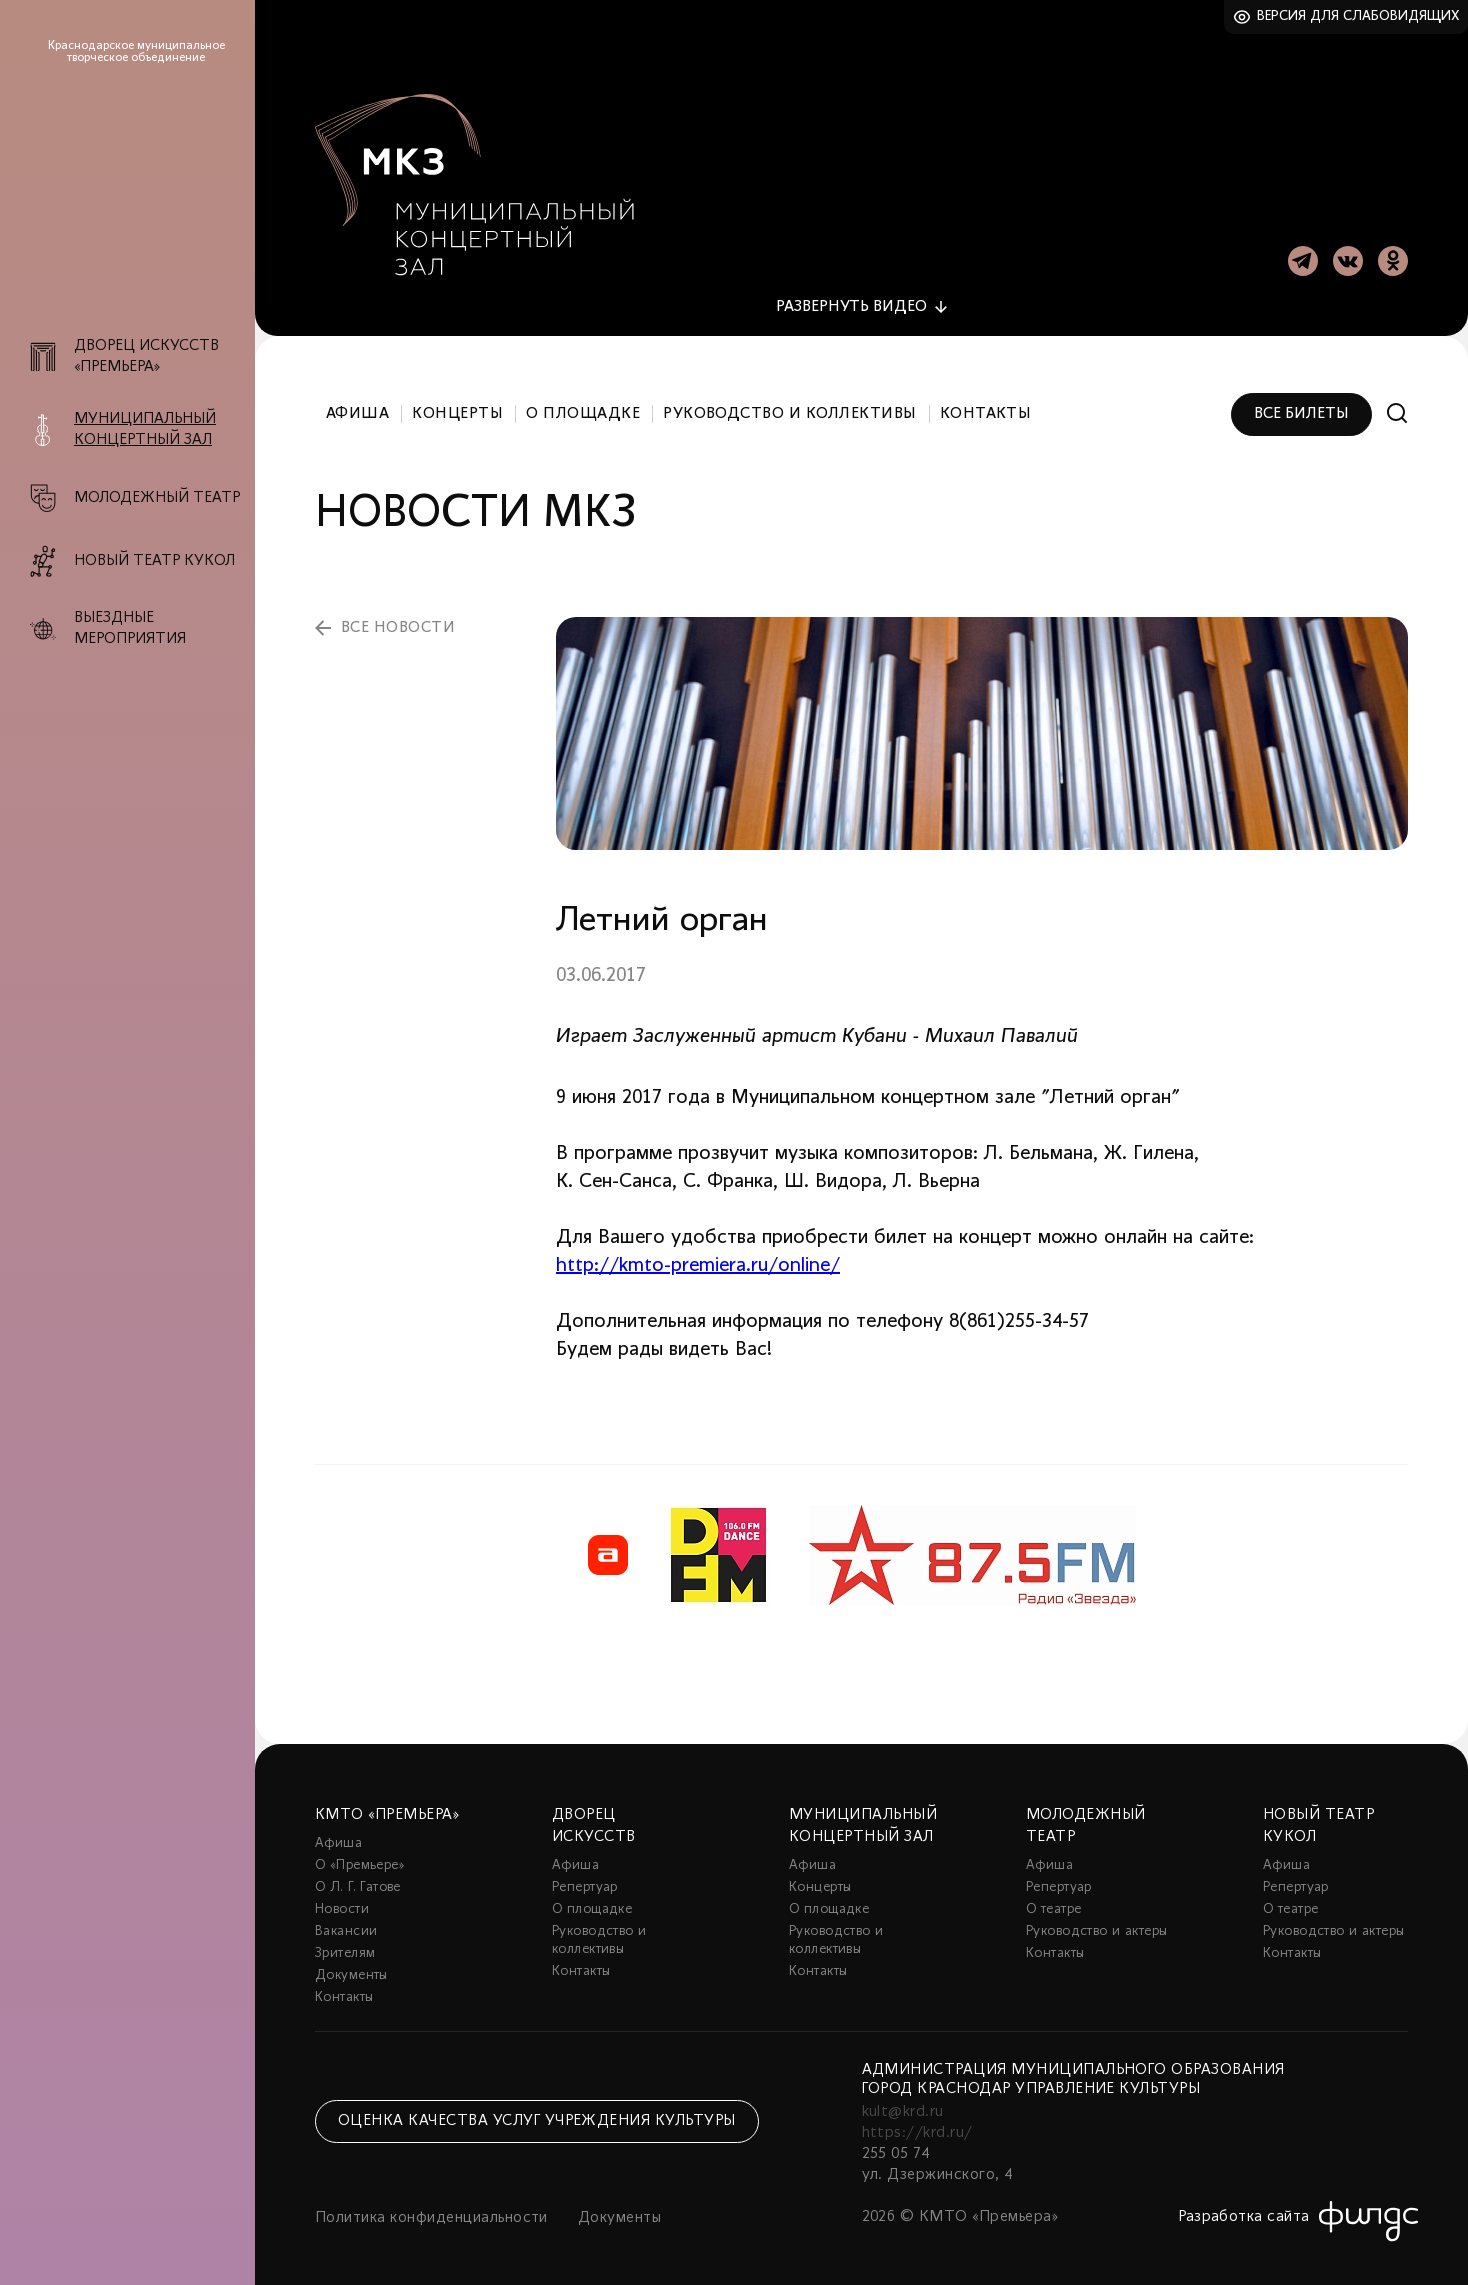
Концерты (457, 408)
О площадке (583, 408)
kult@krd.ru (903, 2106)
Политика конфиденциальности (431, 2212)
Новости (342, 1903)
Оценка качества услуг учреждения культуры (537, 2116)
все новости (398, 622)
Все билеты (1301, 408)
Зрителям (345, 1947)
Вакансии (346, 1925)
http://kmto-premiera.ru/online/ (698, 1260)
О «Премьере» (360, 1859)
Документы (351, 1969)
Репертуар (585, 1881)
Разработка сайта (1244, 2211)
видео (851, 301)
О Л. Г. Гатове (358, 1881)
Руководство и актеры (1096, 1925)
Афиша (357, 408)
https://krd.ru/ (917, 2127)
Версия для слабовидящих (1358, 16)
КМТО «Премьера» (387, 1809)
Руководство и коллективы (790, 408)
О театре (1053, 1903)
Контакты (986, 408)
